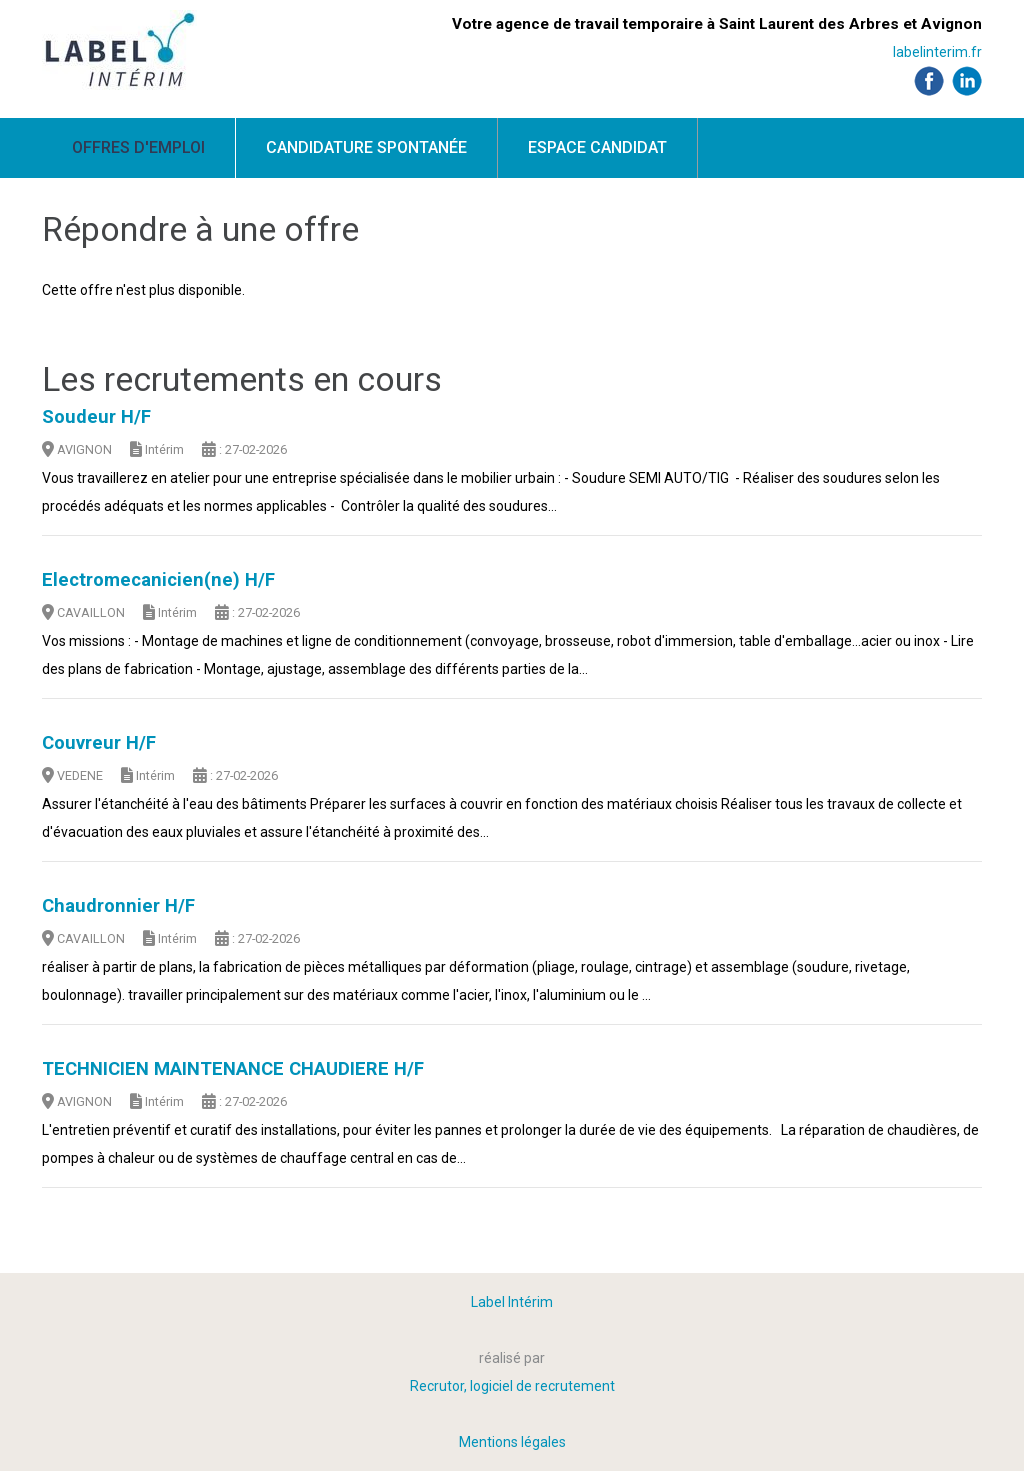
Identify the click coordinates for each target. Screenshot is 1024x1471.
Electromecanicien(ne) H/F (158, 580)
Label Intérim (512, 1302)
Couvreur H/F (99, 743)
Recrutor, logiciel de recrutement (512, 1386)
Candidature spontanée (366, 147)
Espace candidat (597, 147)
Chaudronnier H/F (118, 906)
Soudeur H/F (96, 417)
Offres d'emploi (138, 147)
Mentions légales (512, 1442)
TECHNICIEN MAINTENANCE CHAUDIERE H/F (233, 1069)
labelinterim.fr (937, 52)
